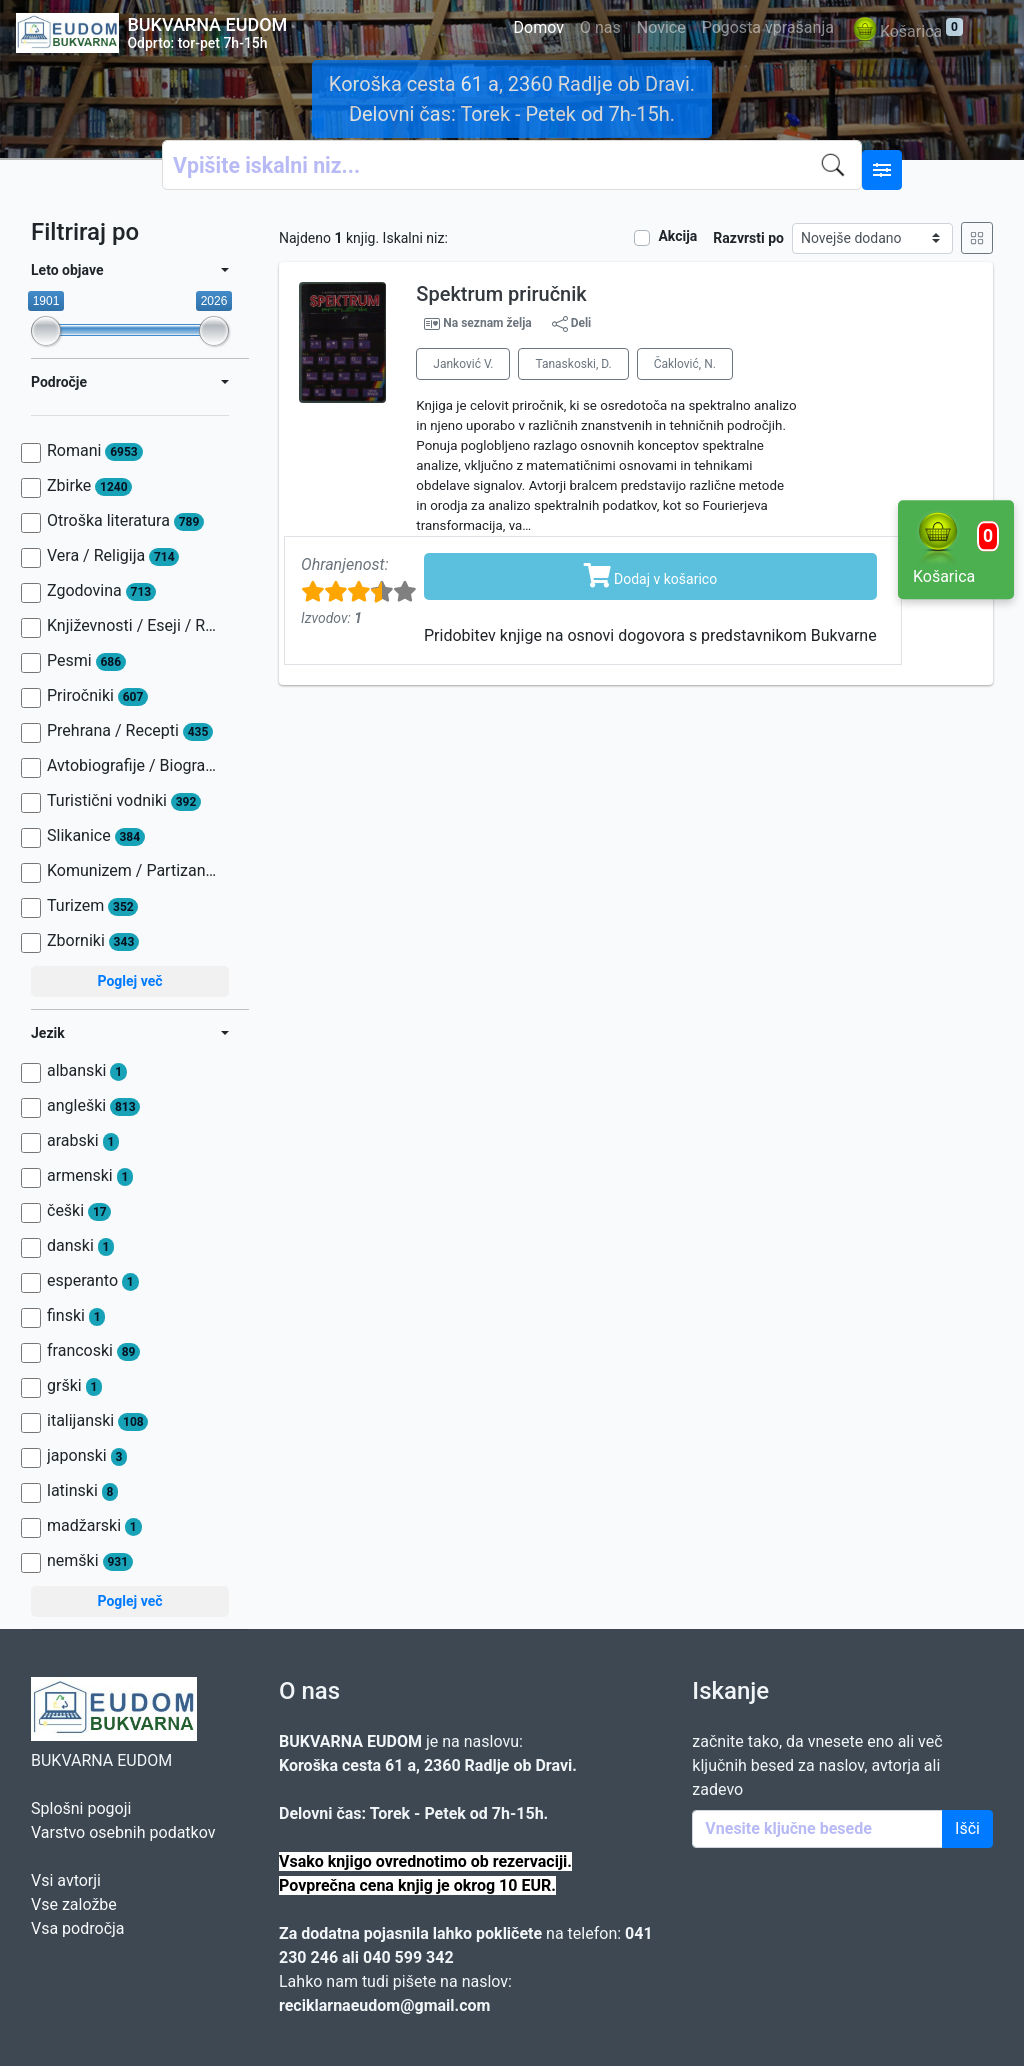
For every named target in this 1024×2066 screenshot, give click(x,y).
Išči (967, 1828)
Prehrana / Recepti (130, 731)
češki (79, 1211)
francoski (93, 1351)
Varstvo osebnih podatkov (123, 1832)
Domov (539, 27)
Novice (661, 27)
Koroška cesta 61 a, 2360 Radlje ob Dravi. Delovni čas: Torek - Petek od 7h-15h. (512, 99)
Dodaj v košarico (651, 575)
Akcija (677, 236)
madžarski (94, 1526)
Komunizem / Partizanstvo (133, 871)
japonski (87, 1456)
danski (80, 1246)
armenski (90, 1176)
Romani (95, 451)
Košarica (906, 32)
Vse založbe (74, 1904)
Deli (572, 324)
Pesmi (86, 661)
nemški (90, 1561)
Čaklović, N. (685, 364)
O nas (600, 27)
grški (74, 1386)
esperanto (93, 1281)
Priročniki (97, 696)
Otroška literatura (125, 521)
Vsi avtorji (66, 1880)
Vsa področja (78, 1928)
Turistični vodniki (124, 801)
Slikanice (96, 836)
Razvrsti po (748, 238)
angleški (93, 1106)
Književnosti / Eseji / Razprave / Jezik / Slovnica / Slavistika (133, 626)
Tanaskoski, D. (573, 364)
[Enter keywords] (817, 1829)
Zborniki (93, 941)
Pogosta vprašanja (768, 27)
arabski (83, 1141)
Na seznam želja (487, 323)
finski (76, 1316)
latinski (82, 1491)
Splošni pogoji (81, 1808)
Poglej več (129, 981)
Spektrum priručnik (501, 294)
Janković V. (463, 364)
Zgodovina (101, 591)
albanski (87, 1071)
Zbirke (89, 486)
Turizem (92, 906)
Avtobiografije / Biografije (133, 766)
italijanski (97, 1421)
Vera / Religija (113, 556)
